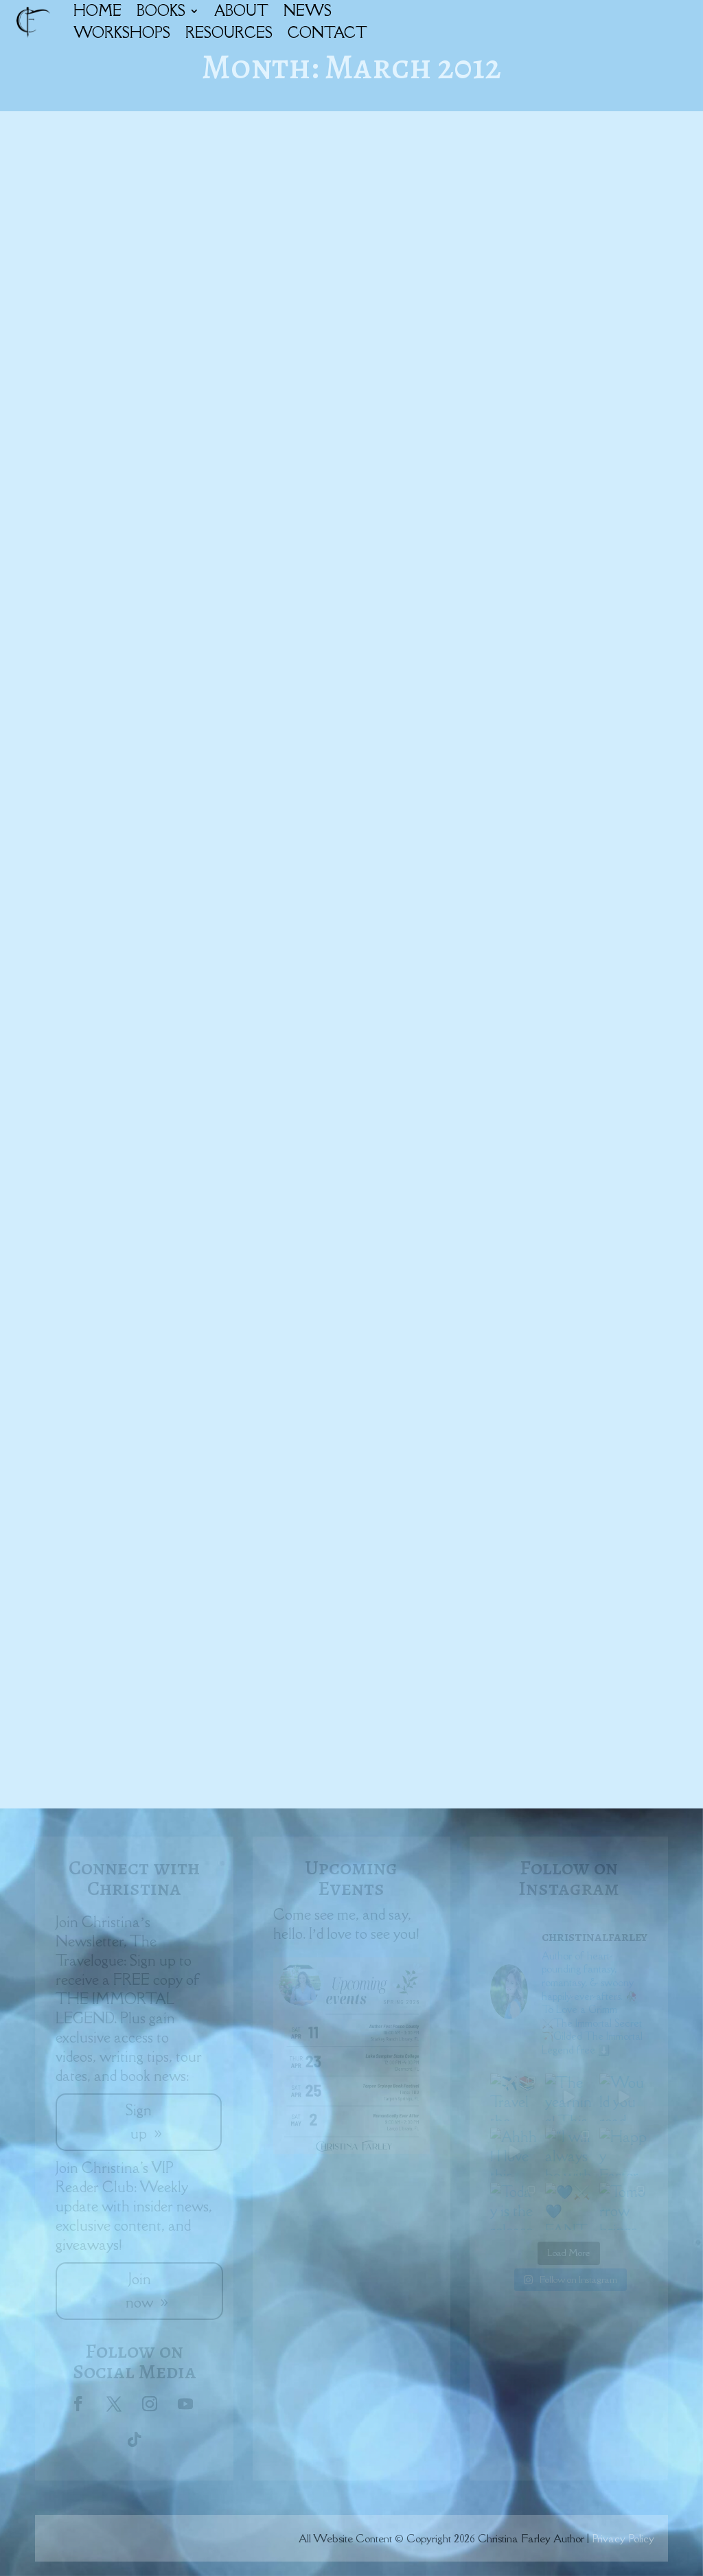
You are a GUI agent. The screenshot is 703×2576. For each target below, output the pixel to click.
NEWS (308, 10)
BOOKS (161, 10)
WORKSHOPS (121, 32)
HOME (97, 10)
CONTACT (327, 32)
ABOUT (241, 10)
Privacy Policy (623, 2538)
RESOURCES (229, 32)
